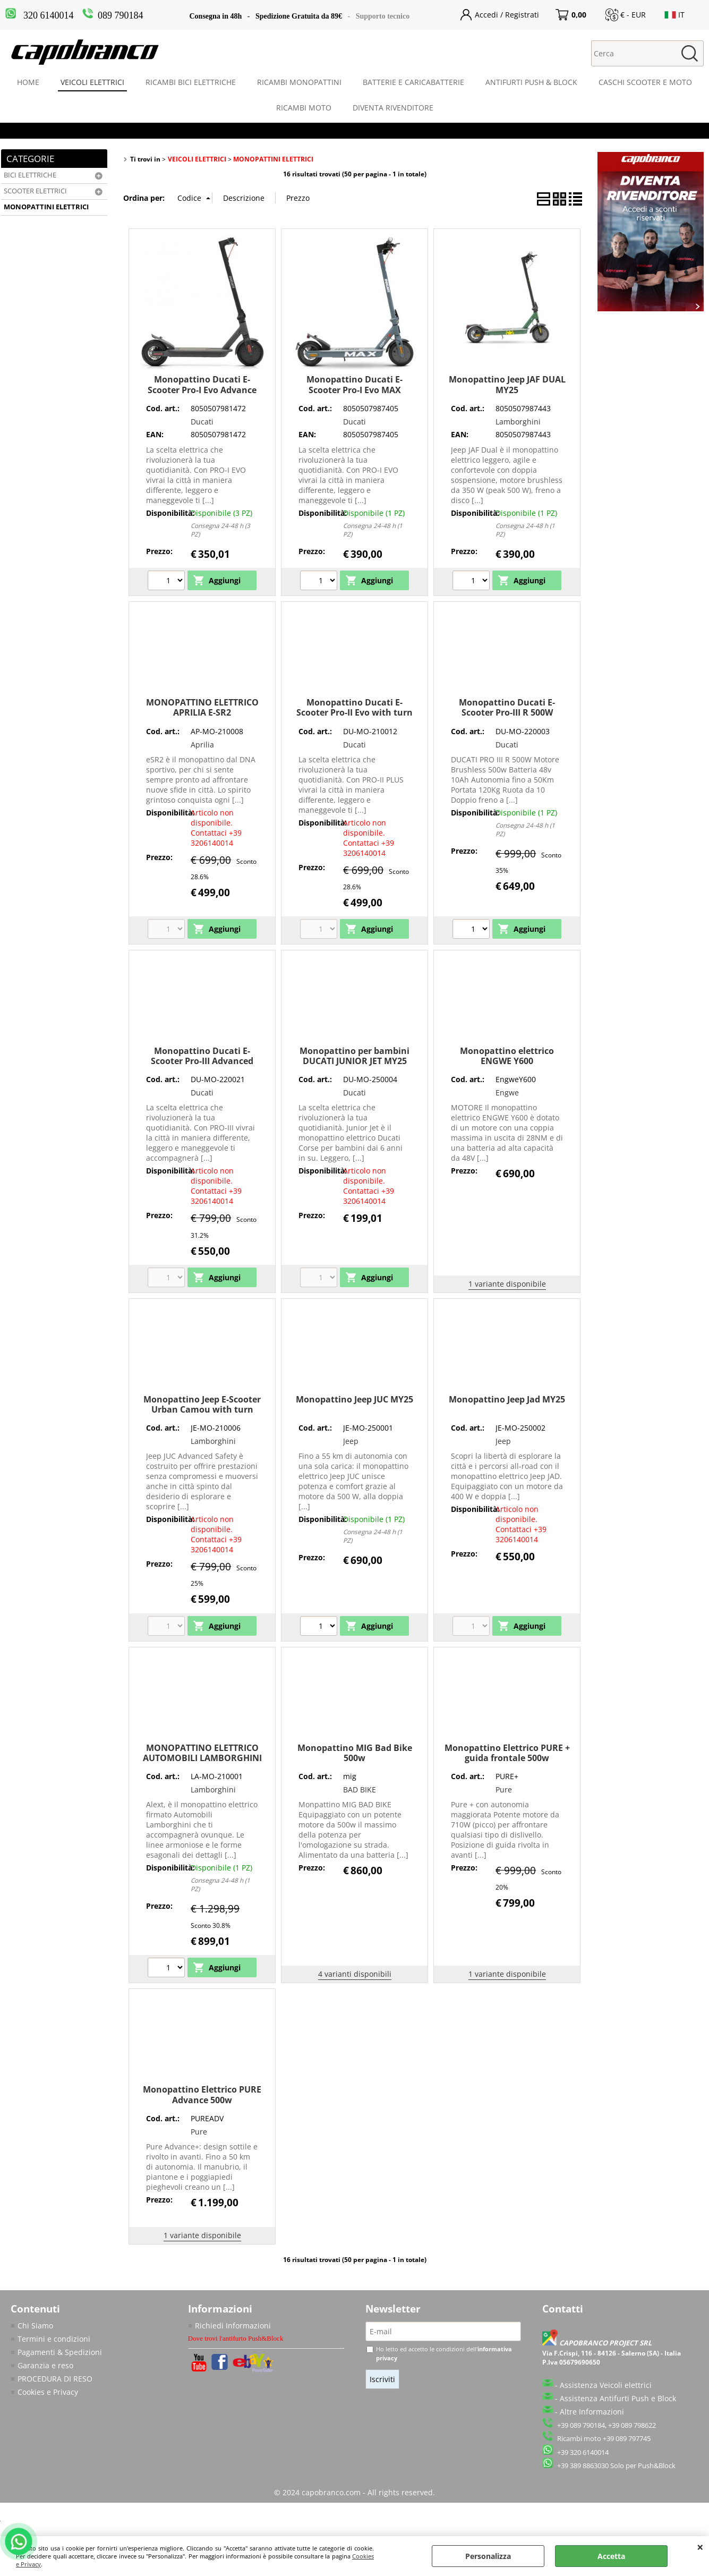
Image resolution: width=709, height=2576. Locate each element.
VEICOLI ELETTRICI (92, 82)
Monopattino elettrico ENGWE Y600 (507, 1056)
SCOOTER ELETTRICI (35, 190)
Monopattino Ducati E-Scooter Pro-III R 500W (507, 707)
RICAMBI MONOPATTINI (299, 82)
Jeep (350, 1441)
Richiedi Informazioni (233, 2325)
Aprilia (202, 744)
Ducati (202, 421)
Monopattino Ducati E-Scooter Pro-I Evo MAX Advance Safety (354, 389)
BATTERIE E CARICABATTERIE (413, 82)
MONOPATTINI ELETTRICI (46, 206)
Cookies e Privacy (48, 2392)
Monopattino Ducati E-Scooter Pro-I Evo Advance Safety (202, 389)
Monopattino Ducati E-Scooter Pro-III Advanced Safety (202, 1061)
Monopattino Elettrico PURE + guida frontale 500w (507, 1753)
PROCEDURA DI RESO (55, 2379)
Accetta (611, 2556)
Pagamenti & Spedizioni (60, 2352)
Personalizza (488, 2556)
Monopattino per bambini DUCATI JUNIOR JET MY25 (354, 1056)
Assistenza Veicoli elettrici (606, 2385)
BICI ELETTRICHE (30, 175)
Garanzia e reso (45, 2365)
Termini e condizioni (54, 2339)
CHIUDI (700, 2546)
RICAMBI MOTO (303, 108)
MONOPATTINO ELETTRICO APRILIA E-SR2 (202, 707)
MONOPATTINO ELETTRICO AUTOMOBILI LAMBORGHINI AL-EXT (202, 1758)
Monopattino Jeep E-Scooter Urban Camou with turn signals (202, 1409)
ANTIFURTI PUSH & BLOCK (531, 82)
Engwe (507, 1092)
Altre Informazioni (592, 2412)
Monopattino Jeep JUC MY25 (354, 1399)
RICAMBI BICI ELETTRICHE (191, 82)
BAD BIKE (359, 1789)
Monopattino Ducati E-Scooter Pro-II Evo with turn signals (354, 712)
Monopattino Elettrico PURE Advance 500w (202, 2094)
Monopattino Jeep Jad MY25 (507, 1399)
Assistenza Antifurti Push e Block (618, 2398)
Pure (504, 1789)
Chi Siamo (35, 2325)
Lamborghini (518, 421)
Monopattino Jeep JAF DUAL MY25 (507, 384)
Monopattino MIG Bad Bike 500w (354, 1753)
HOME (28, 82)
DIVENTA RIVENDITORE (393, 108)
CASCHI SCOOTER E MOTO (645, 82)
